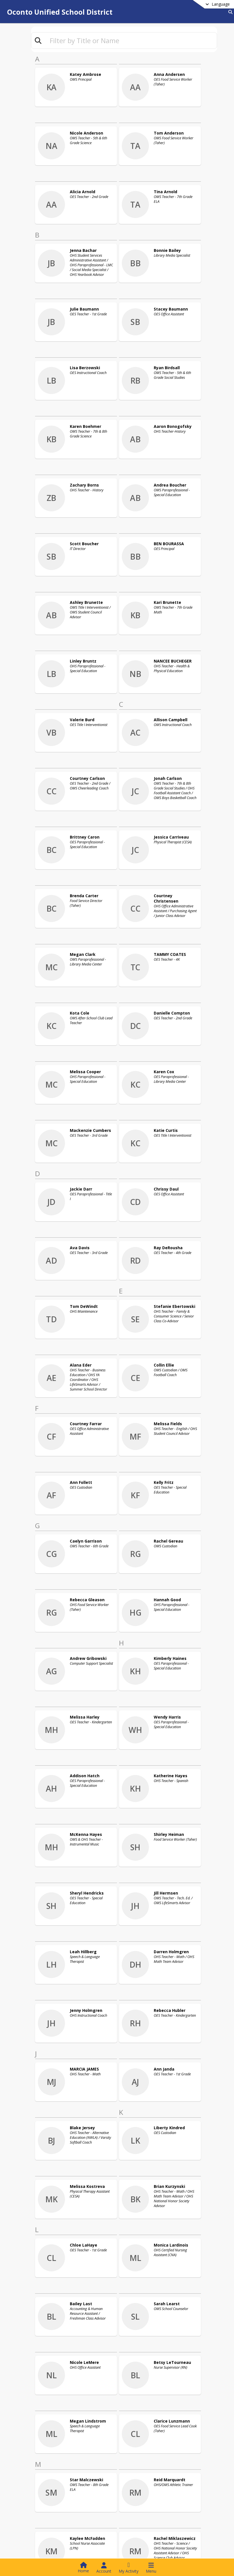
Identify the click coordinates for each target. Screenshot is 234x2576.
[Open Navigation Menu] (151, 2568)
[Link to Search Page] (229, 12)
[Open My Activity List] (128, 2568)
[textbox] (130, 40)
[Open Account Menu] (103, 2568)
